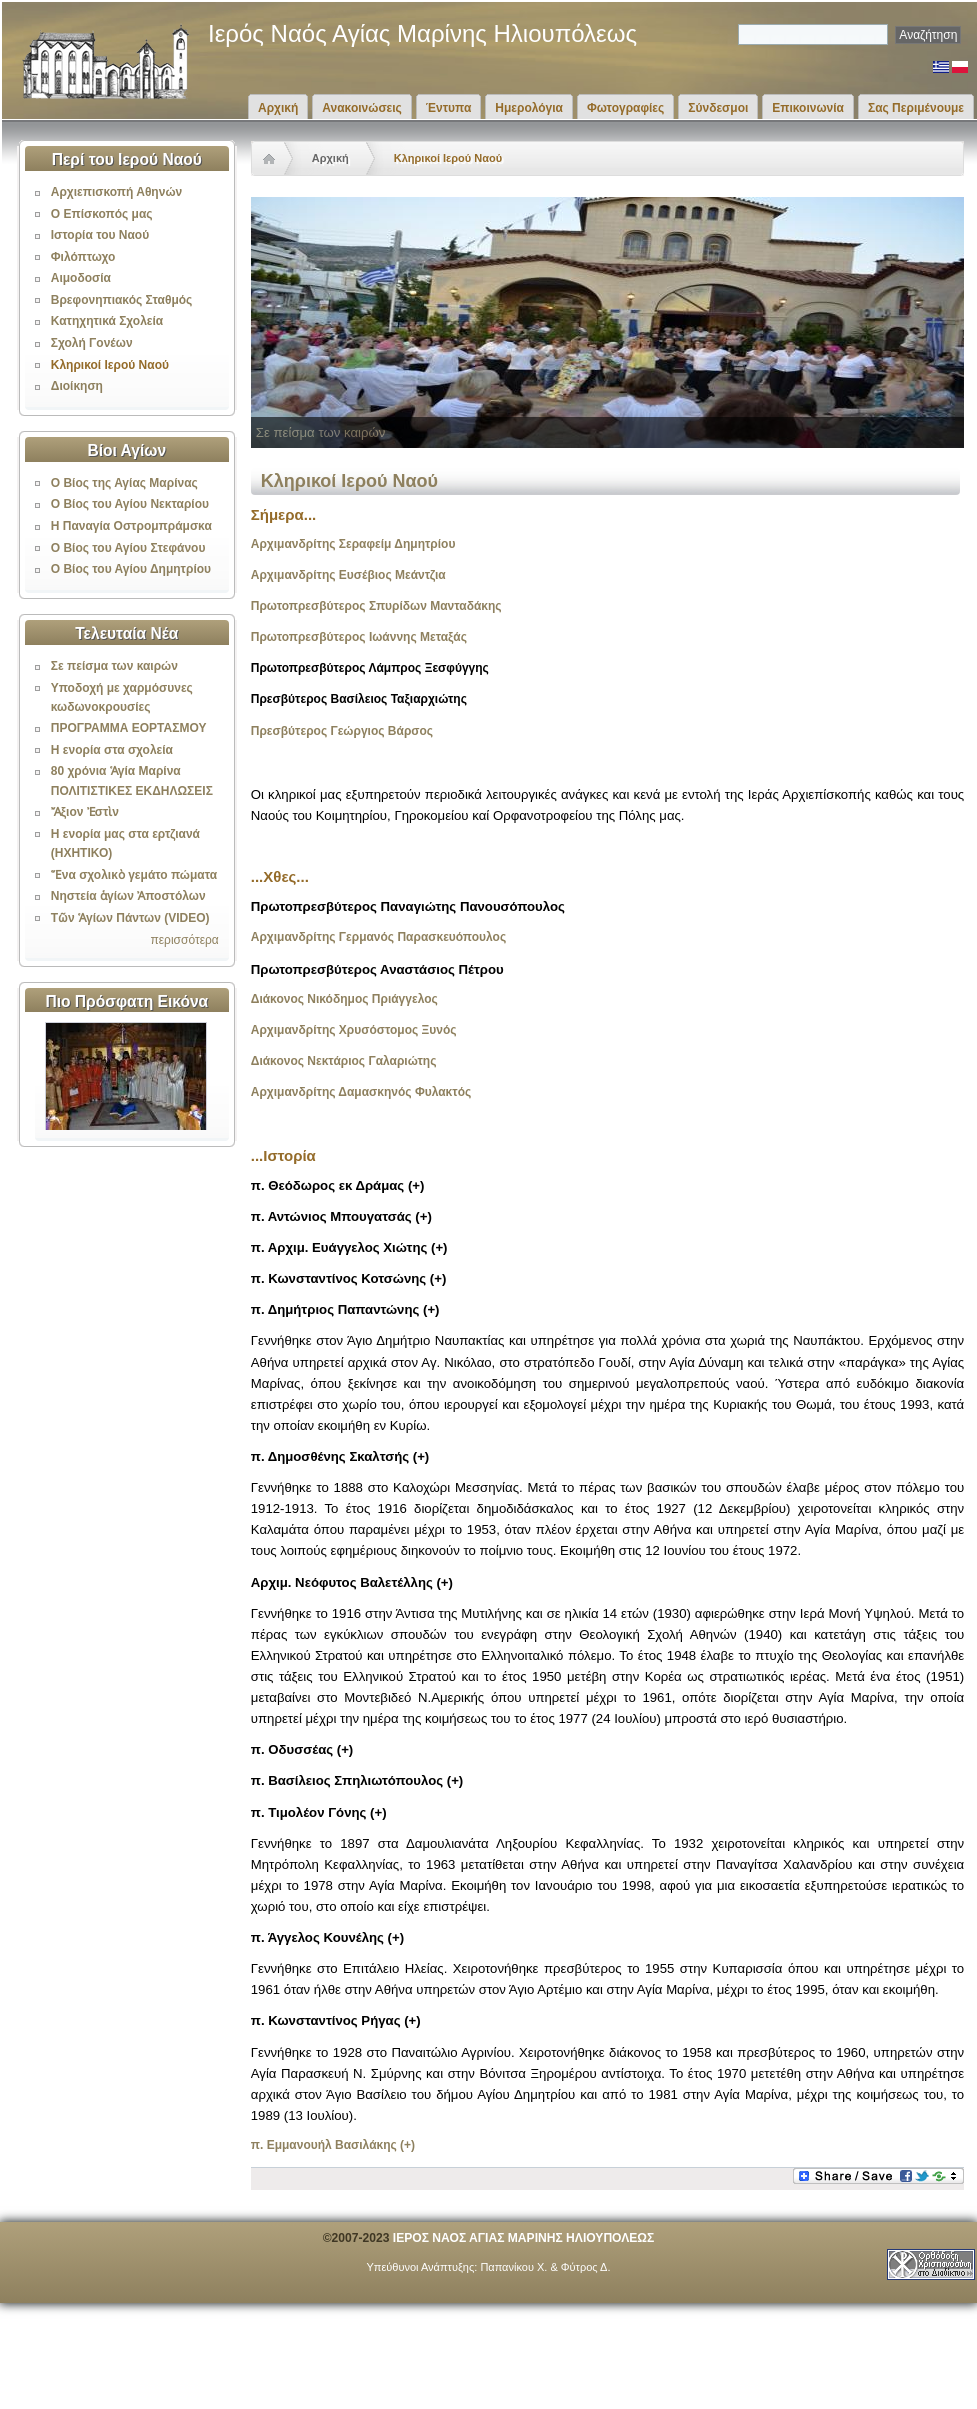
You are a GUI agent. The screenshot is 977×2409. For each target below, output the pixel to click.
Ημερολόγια (529, 108)
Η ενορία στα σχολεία (112, 750)
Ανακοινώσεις (362, 108)
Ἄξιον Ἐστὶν (85, 812)
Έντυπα (448, 108)
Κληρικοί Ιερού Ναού (110, 365)
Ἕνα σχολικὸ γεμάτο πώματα (134, 875)
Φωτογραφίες (625, 108)
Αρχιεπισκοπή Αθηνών (116, 192)
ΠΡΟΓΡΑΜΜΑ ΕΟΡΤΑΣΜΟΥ (129, 728)
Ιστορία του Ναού (100, 235)
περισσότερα (184, 940)
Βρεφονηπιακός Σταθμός (122, 300)
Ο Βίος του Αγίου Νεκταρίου (130, 504)
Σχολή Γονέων (92, 343)
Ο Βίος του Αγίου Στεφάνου (128, 548)
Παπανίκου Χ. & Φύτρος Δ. (545, 2267)
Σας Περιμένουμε (916, 108)
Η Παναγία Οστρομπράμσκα (131, 526)
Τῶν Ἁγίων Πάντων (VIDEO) (130, 918)
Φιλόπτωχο (83, 257)
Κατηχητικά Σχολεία (107, 321)
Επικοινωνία (808, 108)
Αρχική (278, 108)
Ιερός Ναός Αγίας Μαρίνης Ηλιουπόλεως (422, 33)
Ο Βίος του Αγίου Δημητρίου (131, 569)
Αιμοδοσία (81, 278)
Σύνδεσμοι (718, 108)
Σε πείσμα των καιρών (114, 666)
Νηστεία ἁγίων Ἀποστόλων (128, 896)
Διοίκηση (77, 386)
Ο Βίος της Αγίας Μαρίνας (124, 483)
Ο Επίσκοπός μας (102, 214)
